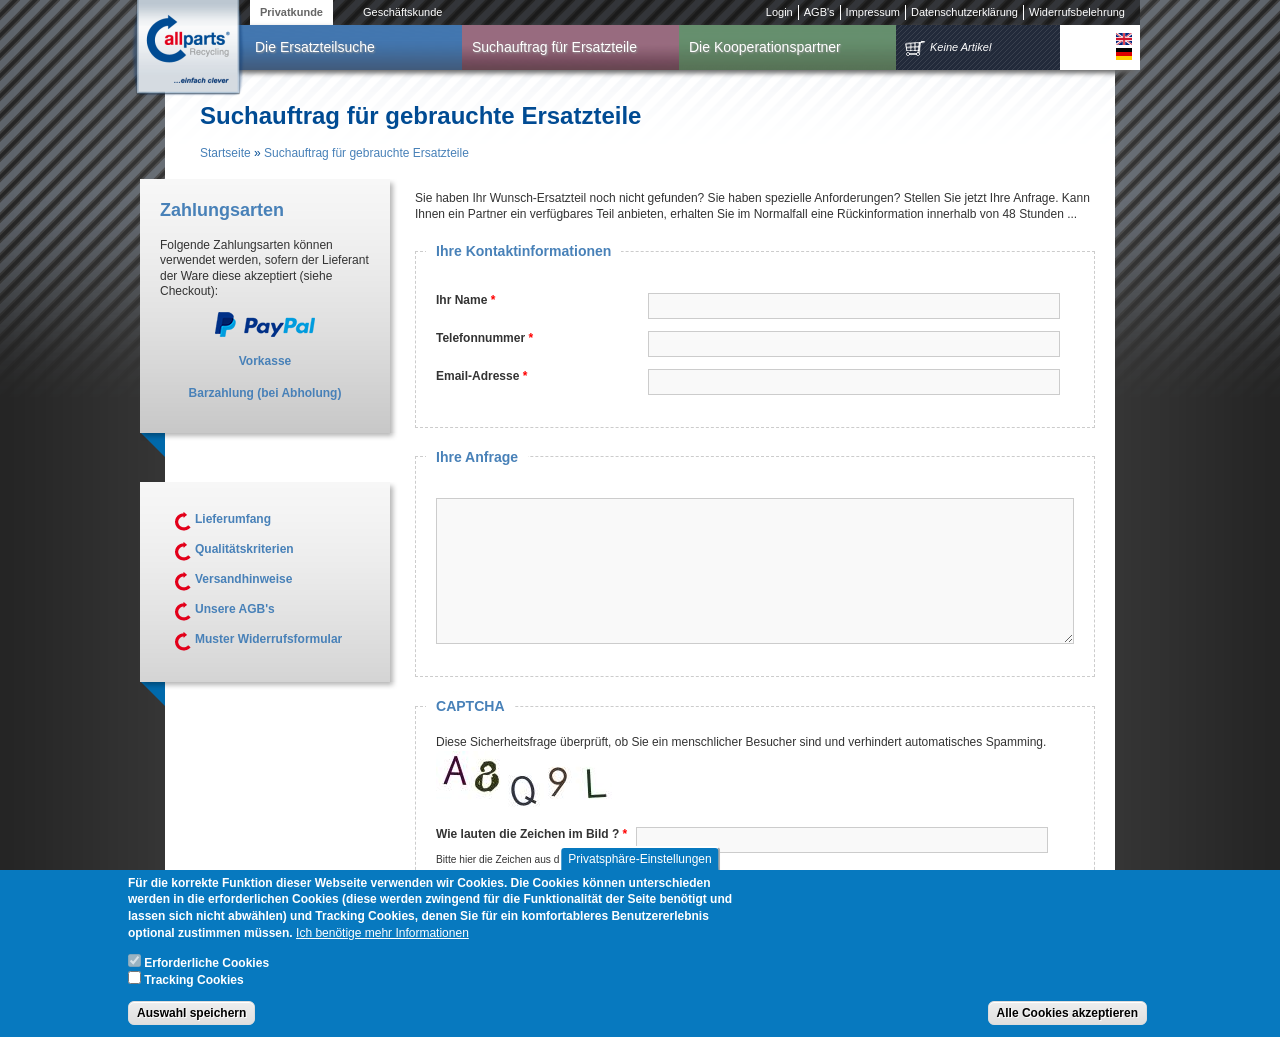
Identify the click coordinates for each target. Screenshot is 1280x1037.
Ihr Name (465, 300)
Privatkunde (291, 12)
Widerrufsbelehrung (1077, 12)
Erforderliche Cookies (206, 974)
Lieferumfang (233, 519)
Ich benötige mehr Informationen (382, 944)
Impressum (873, 12)
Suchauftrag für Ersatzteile (554, 47)
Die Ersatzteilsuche (315, 47)
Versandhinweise (243, 579)
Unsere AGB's (235, 609)
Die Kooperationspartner (765, 47)
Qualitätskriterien (244, 549)
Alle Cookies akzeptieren (1067, 1024)
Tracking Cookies (193, 991)
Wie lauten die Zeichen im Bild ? (531, 834)
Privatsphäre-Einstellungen (639, 870)
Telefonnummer (484, 338)
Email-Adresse (481, 376)
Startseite (225, 153)
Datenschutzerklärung (964, 12)
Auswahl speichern (191, 1024)
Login (779, 12)
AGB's (819, 12)
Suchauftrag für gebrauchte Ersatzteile (366, 153)
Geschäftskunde (403, 12)
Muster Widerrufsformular (268, 639)
